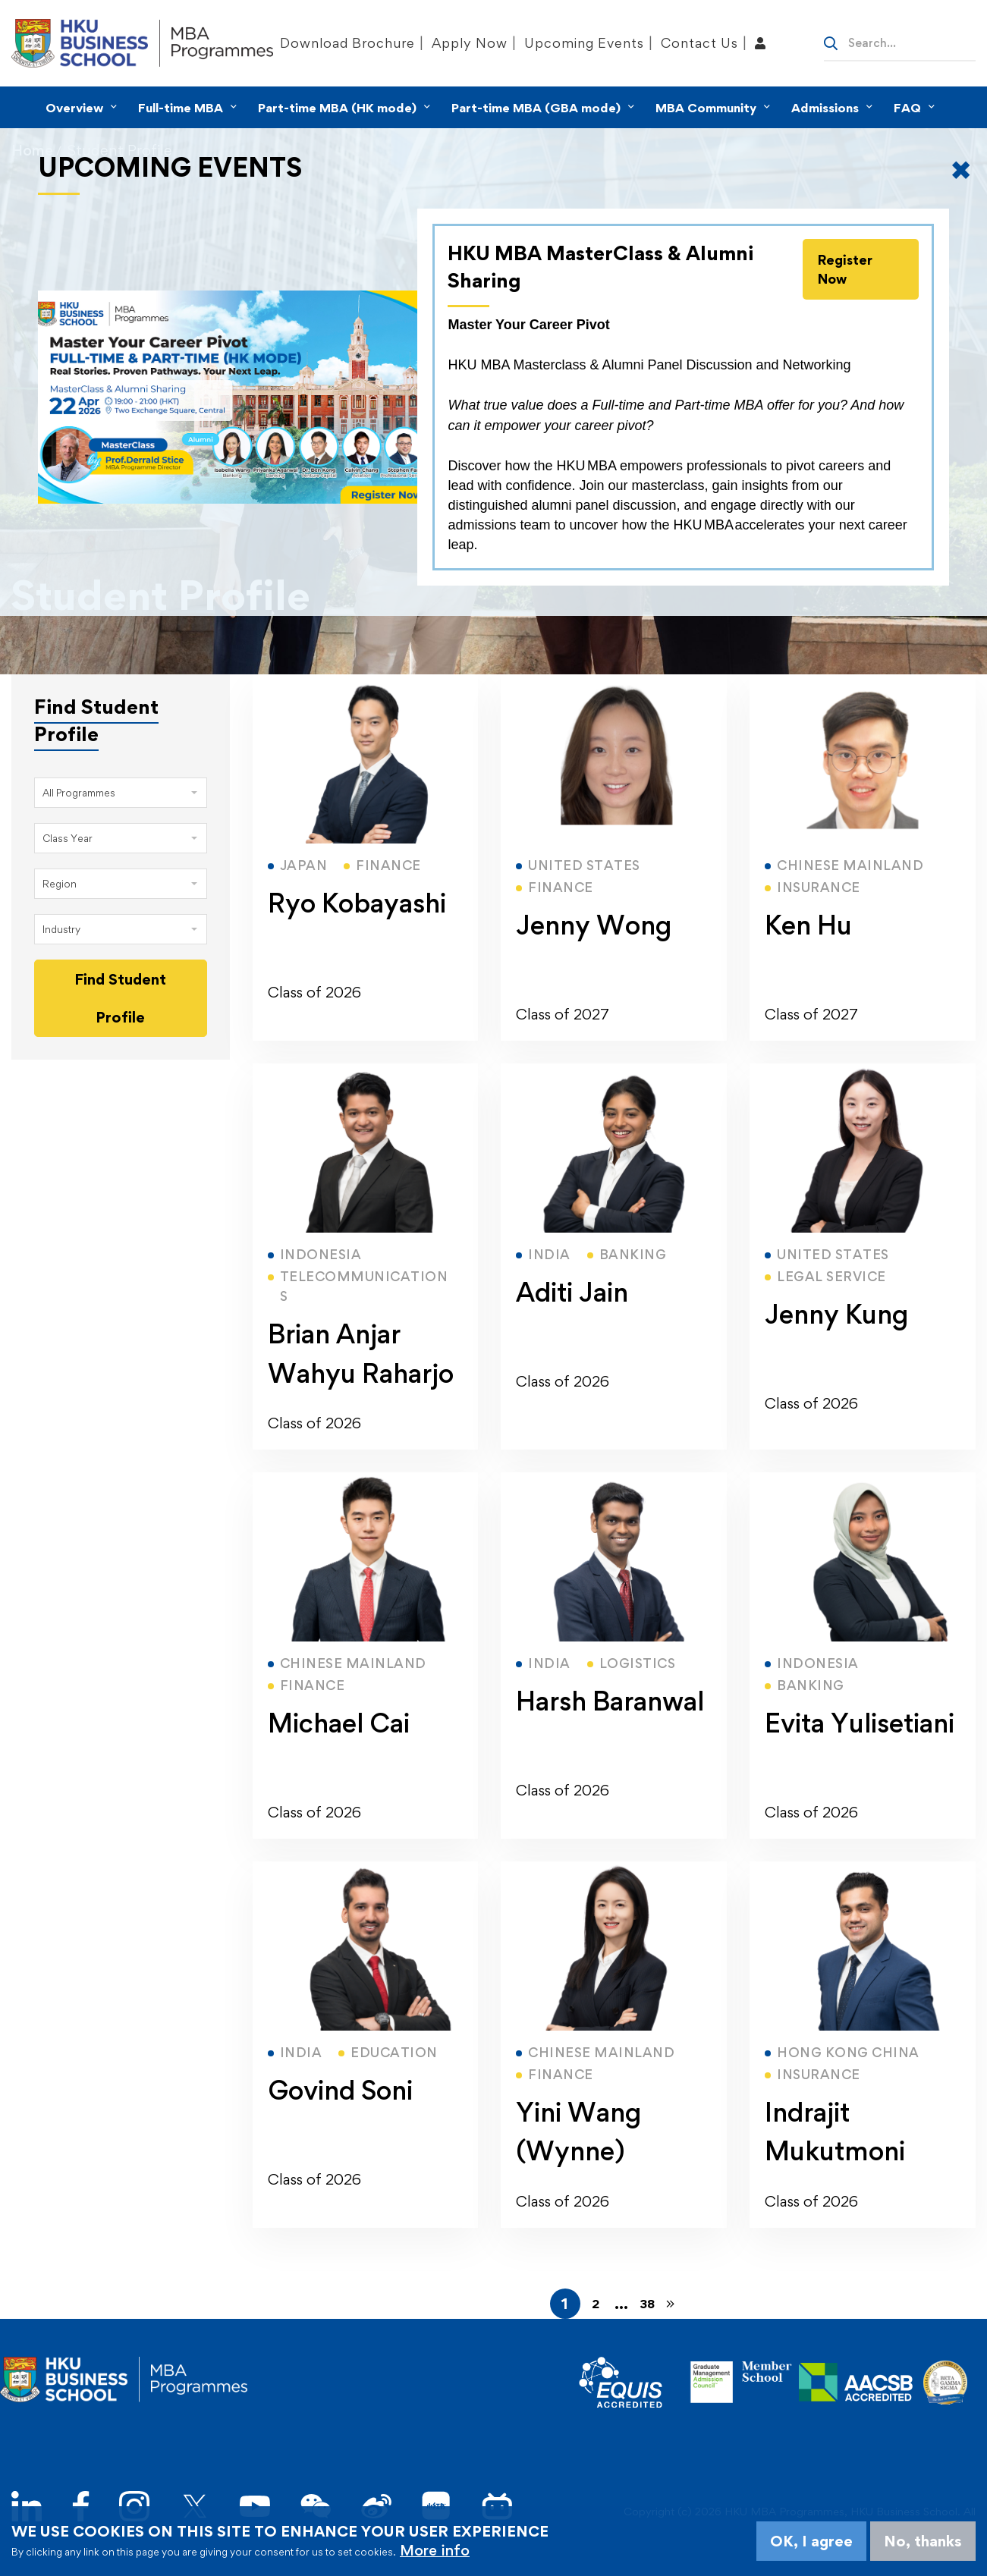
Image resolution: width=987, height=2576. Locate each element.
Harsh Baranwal (610, 1701)
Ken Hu (808, 925)
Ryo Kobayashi (357, 903)
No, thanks (923, 2541)
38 (647, 2303)
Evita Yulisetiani (859, 1723)
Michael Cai (339, 1723)
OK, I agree (811, 2541)
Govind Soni (340, 2090)
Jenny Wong (593, 925)
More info (435, 2550)
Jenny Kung (836, 1314)
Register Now (845, 269)
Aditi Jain (572, 1292)
